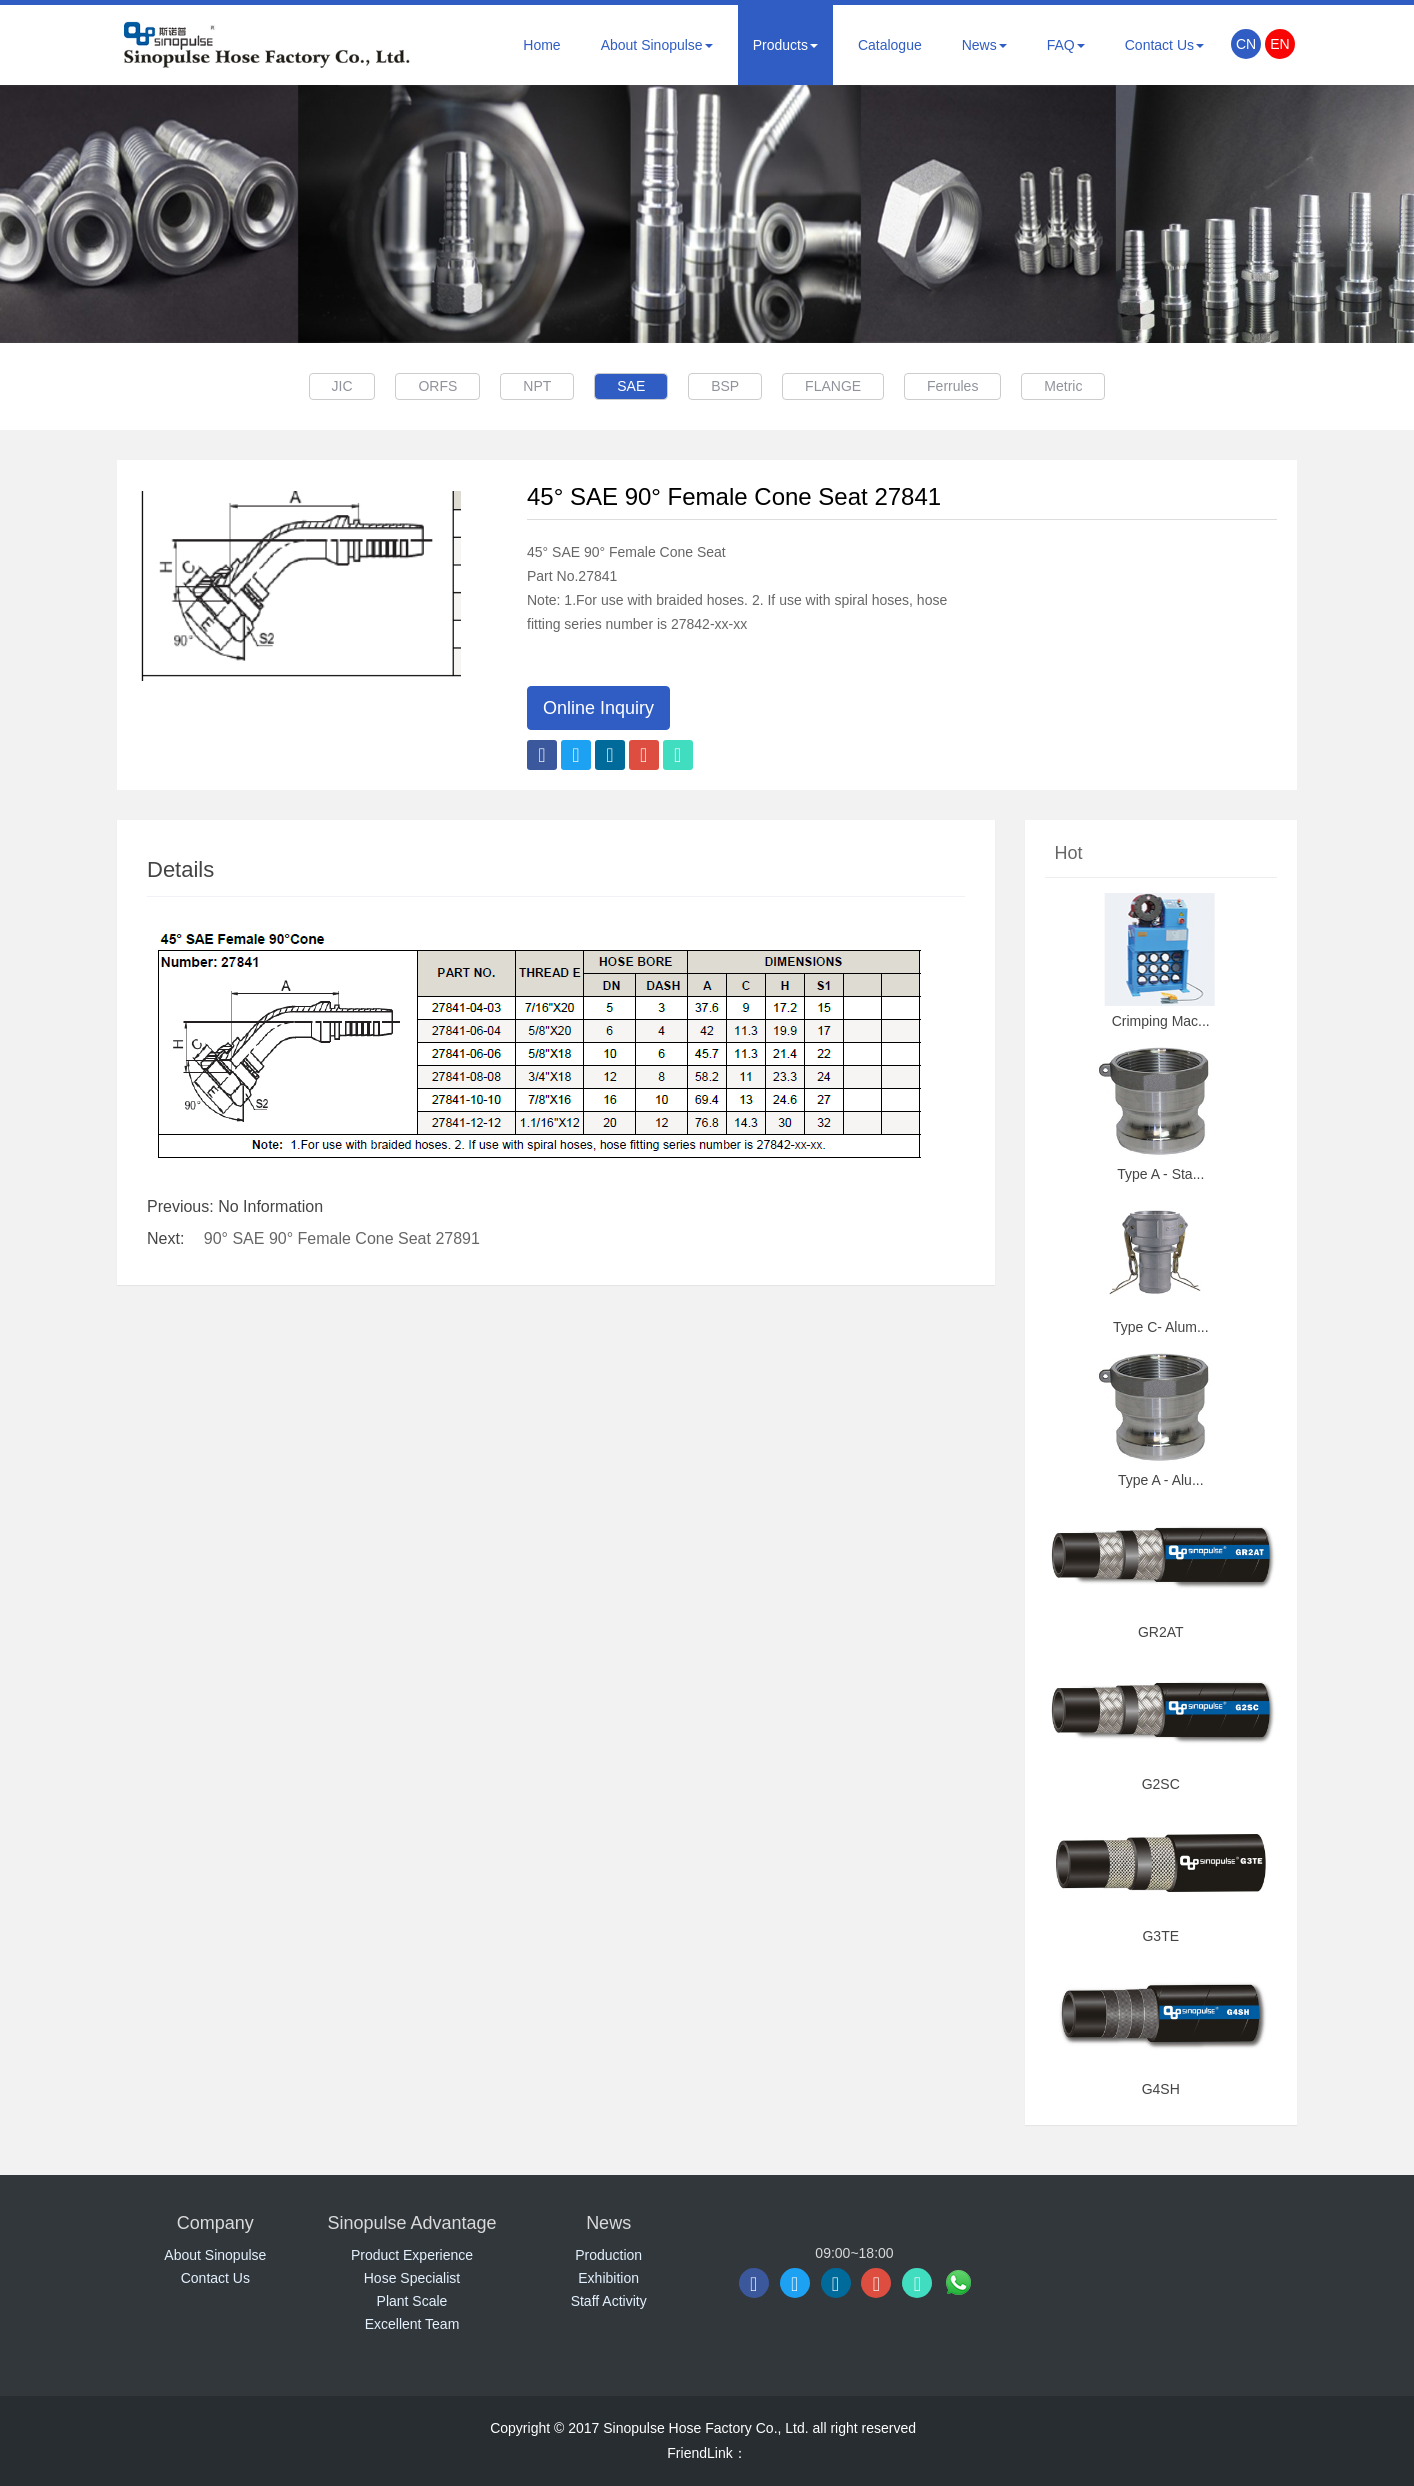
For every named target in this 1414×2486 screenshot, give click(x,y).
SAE (628, 386)
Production (608, 2255)
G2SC (1161, 1784)
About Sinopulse (657, 45)
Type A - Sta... (1160, 1174)
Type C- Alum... (1161, 1327)
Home (541, 45)
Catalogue (890, 45)
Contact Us (1164, 45)
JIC (320, 386)
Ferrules (967, 386)
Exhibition (608, 2278)
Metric (1085, 386)
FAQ (1066, 45)
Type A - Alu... (1161, 1480)
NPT (528, 386)
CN (1246, 44)
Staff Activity (609, 2301)
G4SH (1161, 2089)
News (984, 45)
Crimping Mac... (1161, 1021)
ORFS (422, 386)
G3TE (1160, 1936)
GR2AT (1161, 1632)
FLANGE (842, 386)
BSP (728, 386)
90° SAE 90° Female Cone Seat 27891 (342, 1238)
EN (1279, 44)
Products (785, 45)
